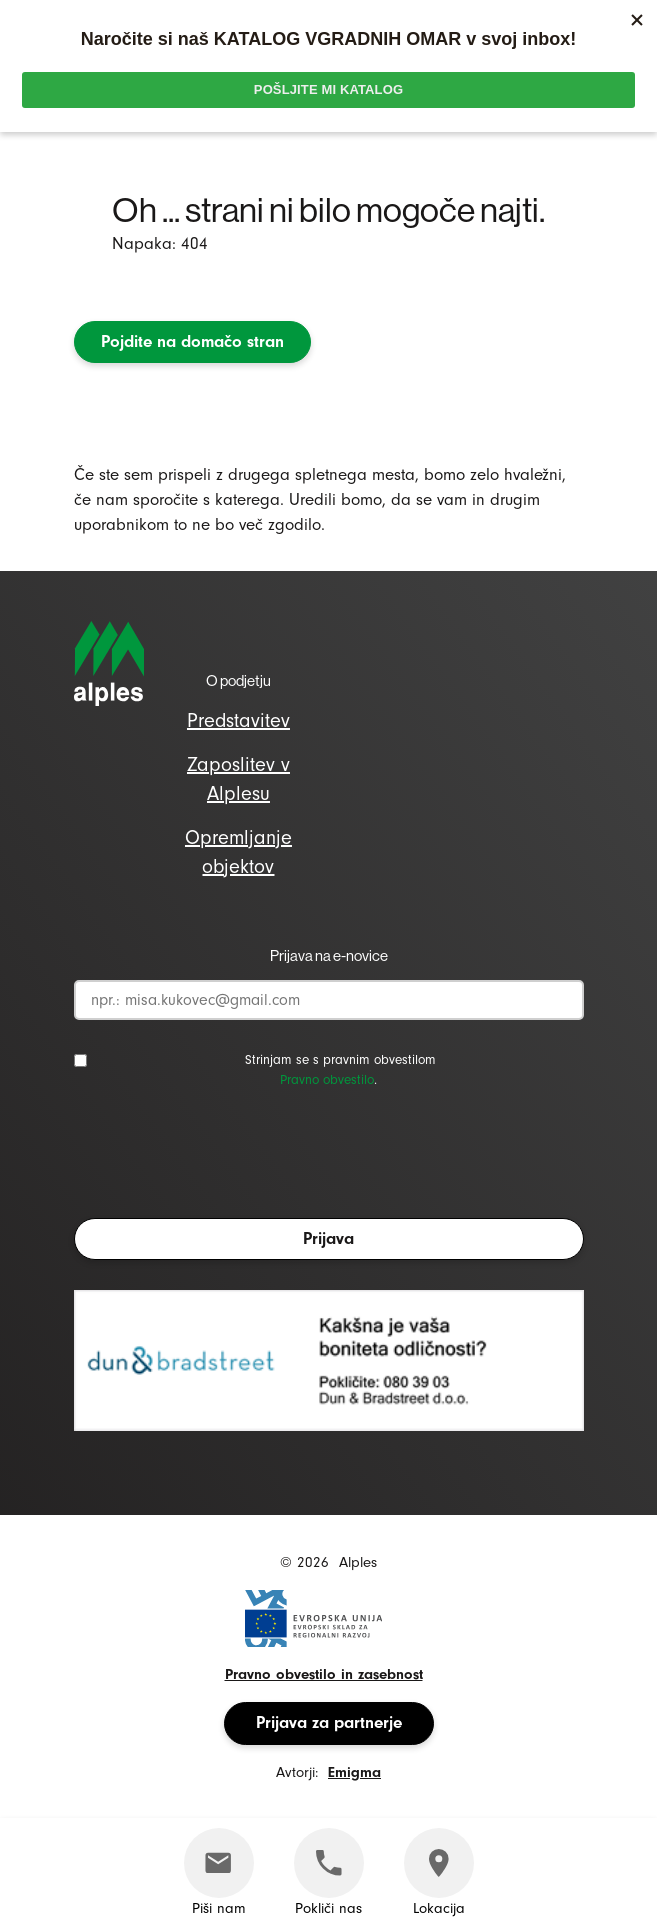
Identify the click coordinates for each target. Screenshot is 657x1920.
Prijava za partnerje (329, 1722)
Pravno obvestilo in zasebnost (324, 1674)
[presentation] (226, 1159)
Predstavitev (238, 720)
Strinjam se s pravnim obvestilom (340, 1059)
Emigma (354, 1772)
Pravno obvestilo (327, 1079)
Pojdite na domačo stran (192, 341)
